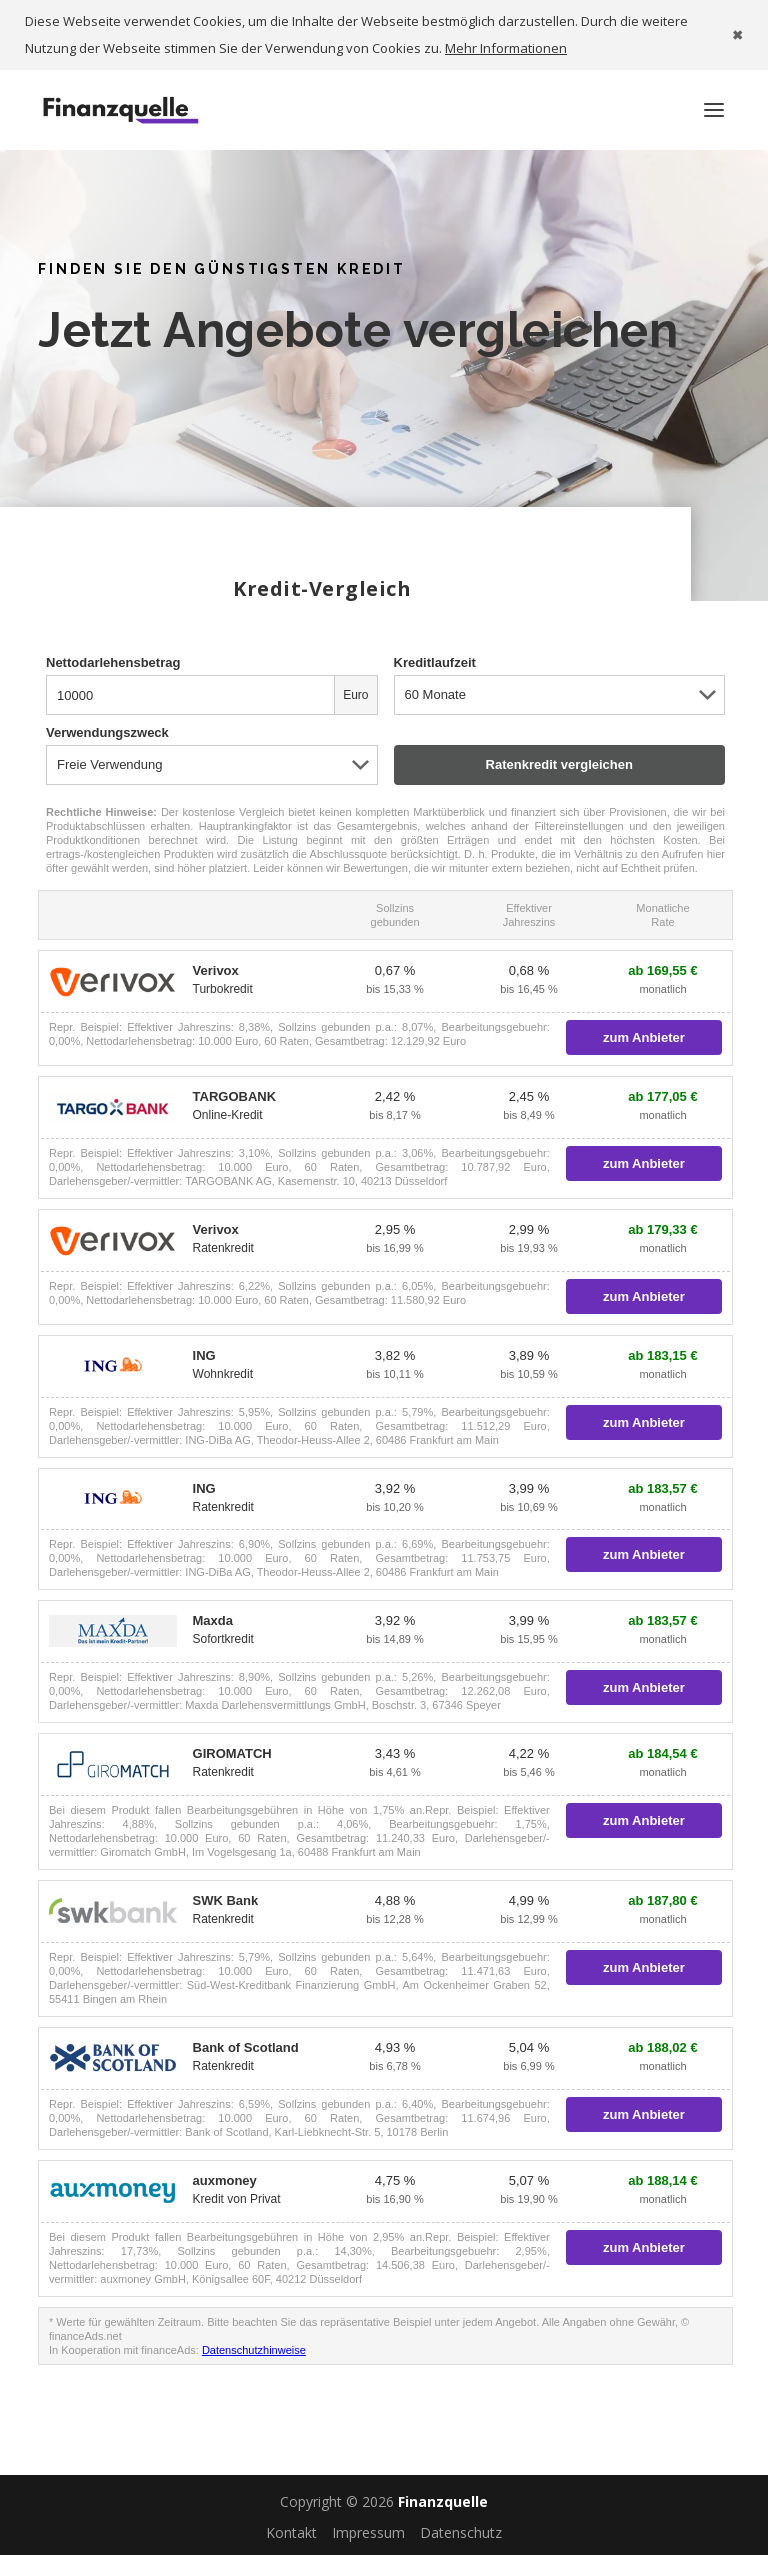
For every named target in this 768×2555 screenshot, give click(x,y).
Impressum (368, 2532)
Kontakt (291, 2532)
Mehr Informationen (506, 48)
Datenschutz (461, 2532)
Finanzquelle (443, 2501)
